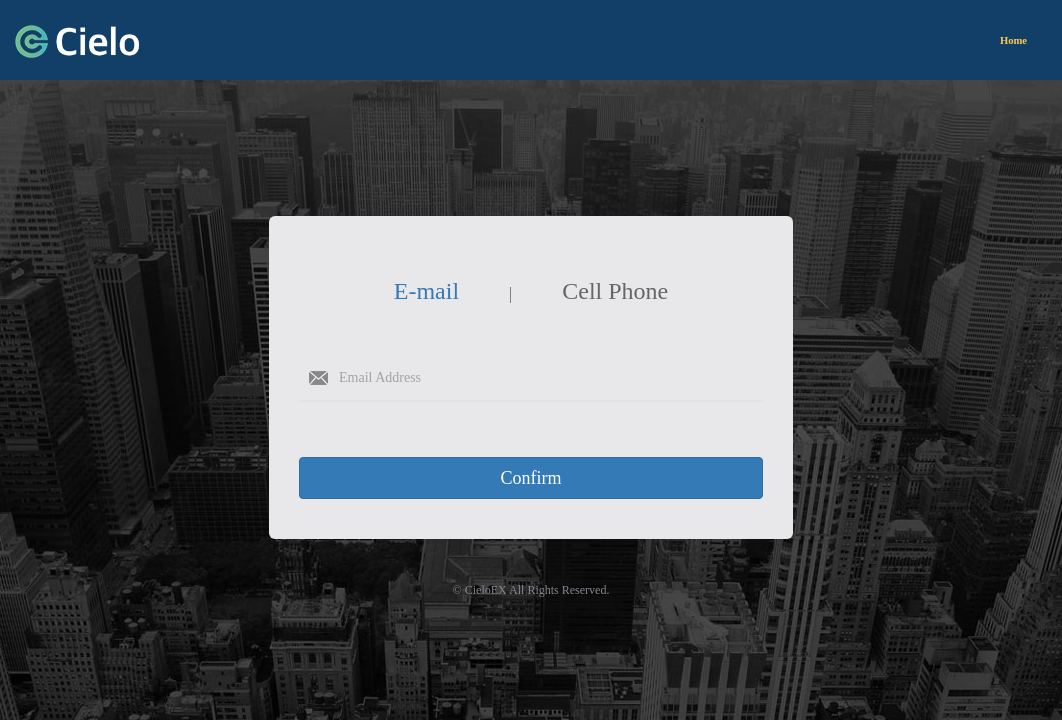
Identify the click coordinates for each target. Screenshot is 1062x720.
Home (1013, 40)
